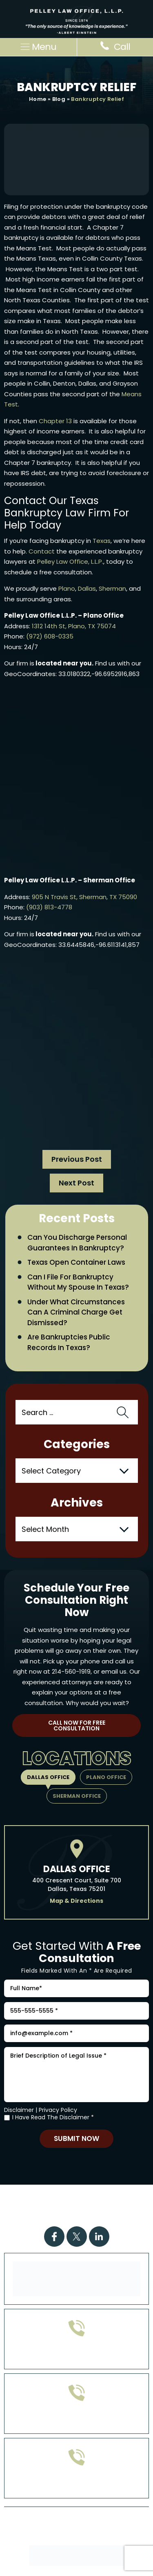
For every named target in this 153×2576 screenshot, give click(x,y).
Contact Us (76, 2216)
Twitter (77, 2236)
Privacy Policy (58, 2110)
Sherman (112, 588)
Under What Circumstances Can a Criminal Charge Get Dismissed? (76, 1312)
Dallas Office (48, 1777)
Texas (102, 540)
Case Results (38, 2206)
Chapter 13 (55, 421)
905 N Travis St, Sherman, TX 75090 (84, 897)
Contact (42, 551)
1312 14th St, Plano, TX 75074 (74, 626)
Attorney (112, 2206)
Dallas (87, 588)
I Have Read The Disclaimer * (53, 2117)
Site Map (72, 2539)
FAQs (79, 2206)
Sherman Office (77, 1796)
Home (38, 99)
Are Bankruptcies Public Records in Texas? (68, 1342)
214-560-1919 (71, 1671)
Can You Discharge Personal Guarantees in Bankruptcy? (77, 1242)
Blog (59, 99)
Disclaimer (19, 2110)
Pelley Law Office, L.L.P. (70, 561)
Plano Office (106, 1777)
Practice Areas (86, 2196)
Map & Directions (76, 1901)
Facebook (54, 2236)
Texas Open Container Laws (76, 1262)
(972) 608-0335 (49, 636)
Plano (66, 588)
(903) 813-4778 (49, 907)
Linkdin (99, 2236)
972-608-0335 (76, 2355)
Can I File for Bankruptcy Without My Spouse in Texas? (78, 1282)
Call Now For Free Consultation (76, 1725)
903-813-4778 (76, 2419)
